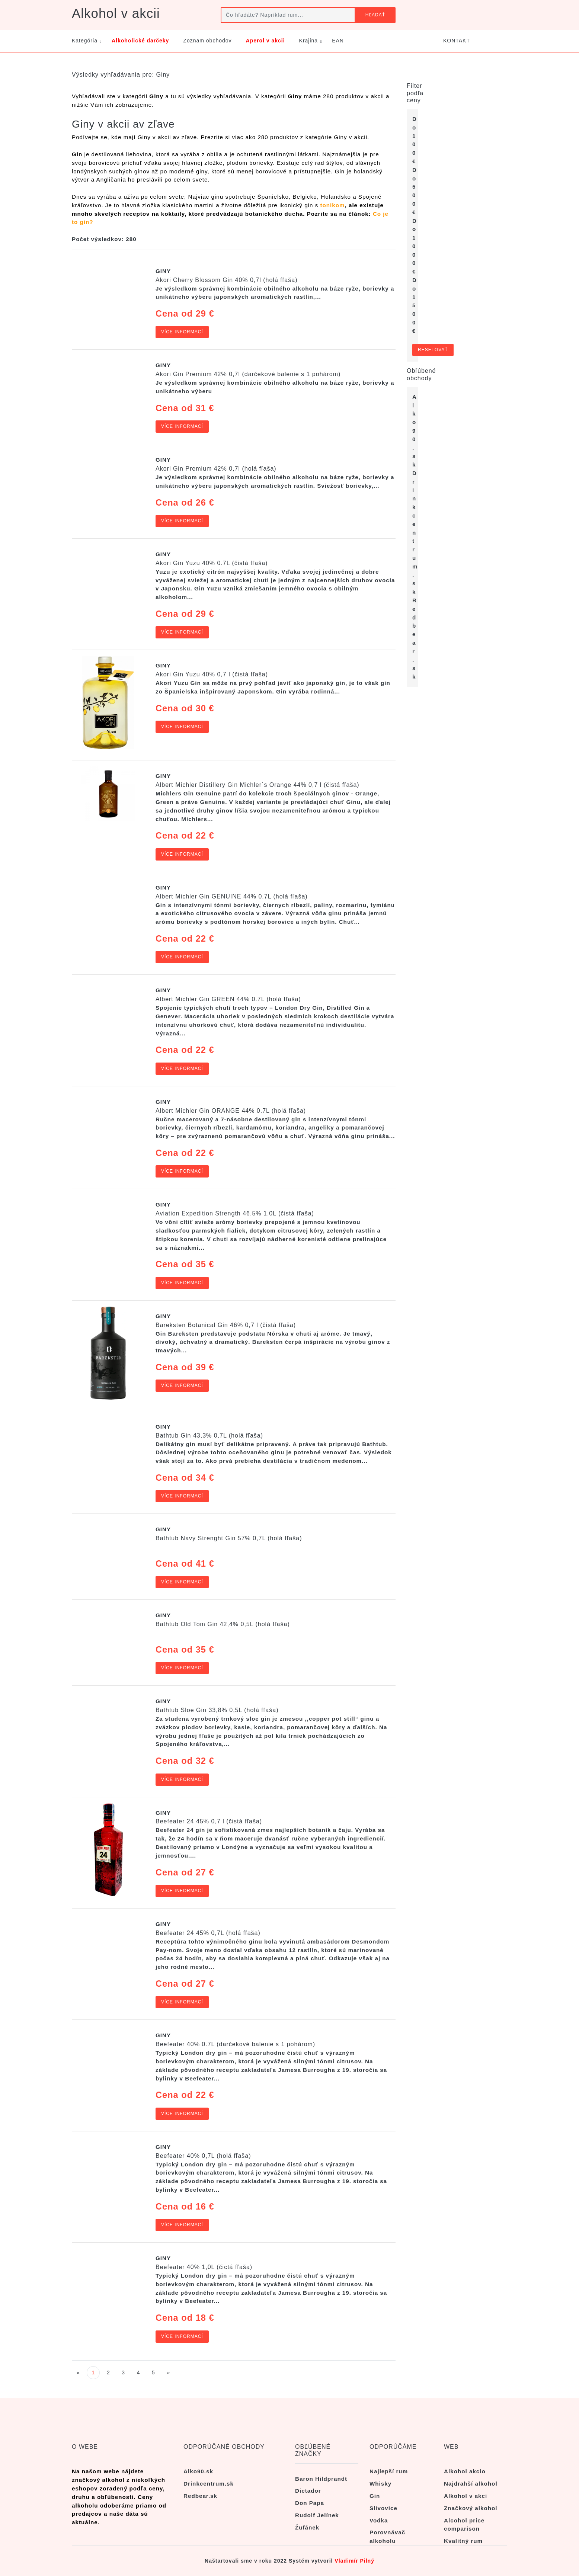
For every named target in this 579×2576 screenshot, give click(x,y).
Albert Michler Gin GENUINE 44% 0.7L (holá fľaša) (232, 896)
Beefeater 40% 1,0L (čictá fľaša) (204, 2267)
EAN (338, 41)
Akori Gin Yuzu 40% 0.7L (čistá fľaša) (212, 563)
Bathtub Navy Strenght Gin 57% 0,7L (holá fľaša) (229, 1538)
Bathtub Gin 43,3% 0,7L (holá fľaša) (209, 1435)
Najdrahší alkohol (471, 2483)
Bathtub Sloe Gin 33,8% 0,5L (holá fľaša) (217, 1710)
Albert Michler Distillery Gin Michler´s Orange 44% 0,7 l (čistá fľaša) (257, 785)
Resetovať (433, 349)
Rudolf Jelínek (317, 2515)
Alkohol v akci (465, 2496)
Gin (375, 2496)
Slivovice (383, 2508)
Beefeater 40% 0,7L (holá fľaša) (203, 2156)
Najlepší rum (389, 2471)
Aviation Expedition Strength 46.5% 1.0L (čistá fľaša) (235, 1213)
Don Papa (309, 2503)
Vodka (379, 2520)
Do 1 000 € (414, 246)
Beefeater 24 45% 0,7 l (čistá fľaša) (209, 1821)
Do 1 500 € (414, 305)
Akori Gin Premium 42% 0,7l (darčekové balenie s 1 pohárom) (248, 374)
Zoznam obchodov (207, 41)
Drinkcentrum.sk (415, 532)
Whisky (380, 2483)
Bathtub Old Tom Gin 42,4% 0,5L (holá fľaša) (223, 1624)
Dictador (308, 2490)
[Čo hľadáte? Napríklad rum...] (288, 15)
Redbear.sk (200, 2496)
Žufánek (307, 2527)
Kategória (84, 41)
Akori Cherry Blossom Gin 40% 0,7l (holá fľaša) (226, 280)
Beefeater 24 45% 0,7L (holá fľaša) (208, 1933)
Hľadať (375, 14)
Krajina (308, 41)
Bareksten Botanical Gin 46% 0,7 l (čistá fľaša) (226, 1325)
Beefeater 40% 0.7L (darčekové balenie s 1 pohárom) (235, 2044)
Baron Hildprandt (321, 2479)
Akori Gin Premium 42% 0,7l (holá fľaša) (216, 468)
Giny (163, 271)
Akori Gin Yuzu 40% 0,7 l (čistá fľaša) (212, 674)
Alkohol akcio (465, 2471)
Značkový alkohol (470, 2508)
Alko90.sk (414, 431)
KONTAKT (456, 41)
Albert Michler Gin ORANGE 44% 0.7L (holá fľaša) (231, 1111)
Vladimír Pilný (354, 2561)
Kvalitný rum (463, 2541)
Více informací (182, 331)
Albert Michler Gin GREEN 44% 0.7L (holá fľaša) (228, 999)
